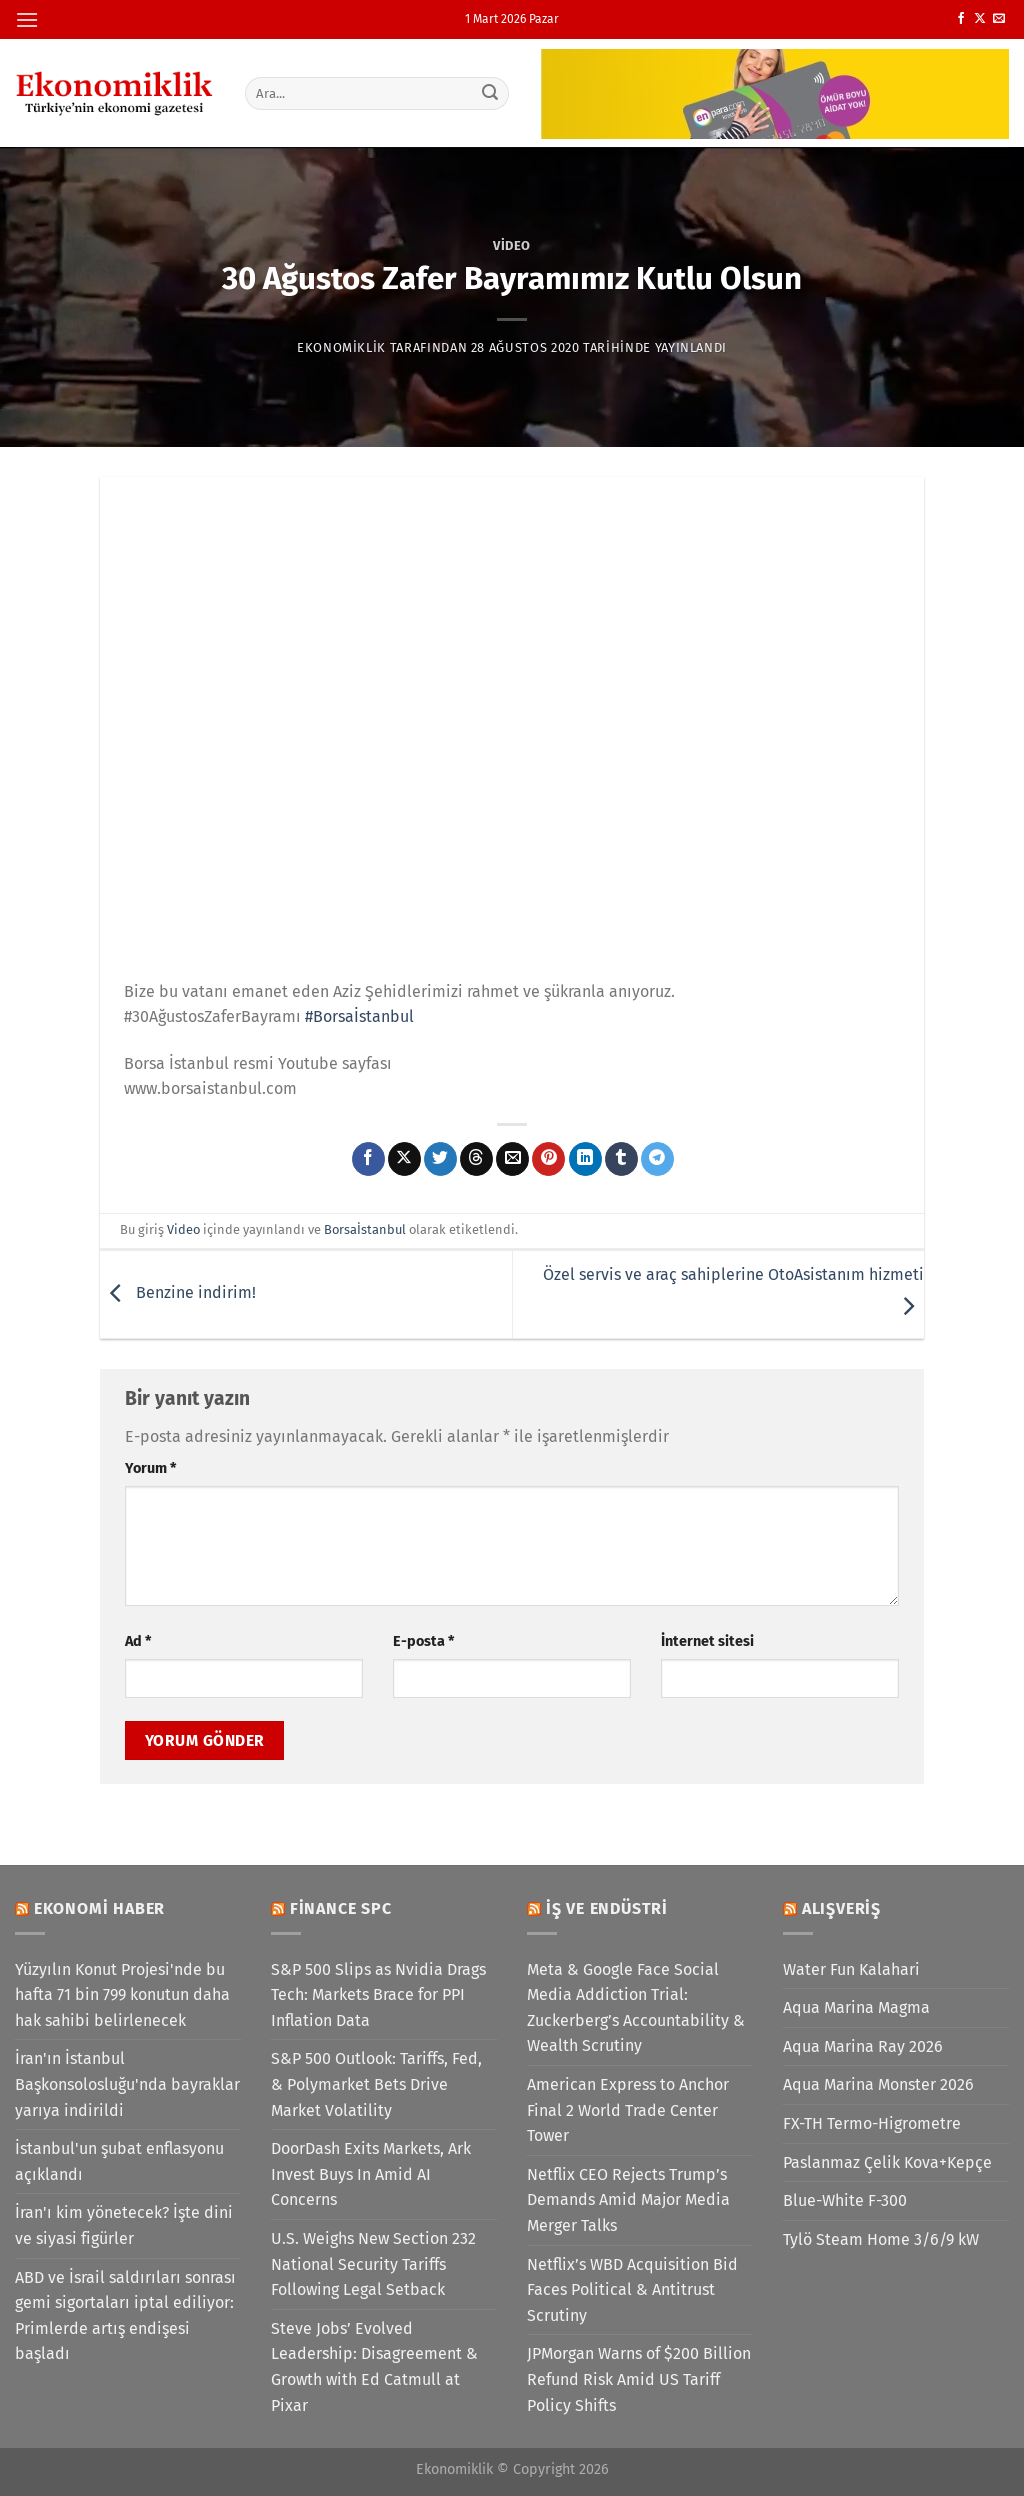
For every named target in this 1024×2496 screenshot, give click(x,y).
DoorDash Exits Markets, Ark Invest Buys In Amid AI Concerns (371, 2174)
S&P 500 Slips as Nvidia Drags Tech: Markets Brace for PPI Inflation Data (378, 1995)
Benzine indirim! (178, 1293)
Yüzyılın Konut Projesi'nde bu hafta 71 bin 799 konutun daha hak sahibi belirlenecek (122, 1995)
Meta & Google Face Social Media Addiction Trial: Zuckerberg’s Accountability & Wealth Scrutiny (636, 2008)
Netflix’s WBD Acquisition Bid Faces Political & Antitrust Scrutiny (632, 2290)
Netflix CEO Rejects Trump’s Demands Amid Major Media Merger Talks (628, 2200)
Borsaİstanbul (365, 1229)
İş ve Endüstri (607, 1908)
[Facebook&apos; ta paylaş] (368, 1159)
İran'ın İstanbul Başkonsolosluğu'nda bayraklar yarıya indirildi (127, 2084)
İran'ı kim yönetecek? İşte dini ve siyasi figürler (124, 2225)
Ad (138, 1641)
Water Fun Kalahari (851, 1969)
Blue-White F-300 (845, 2200)
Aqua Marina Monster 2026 (878, 2084)
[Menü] (27, 19)
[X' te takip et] (980, 19)
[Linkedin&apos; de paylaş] (585, 1159)
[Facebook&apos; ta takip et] (961, 19)
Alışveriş (841, 1908)
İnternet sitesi (707, 1641)
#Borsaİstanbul (359, 1016)
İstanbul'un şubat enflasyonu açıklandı (119, 2161)
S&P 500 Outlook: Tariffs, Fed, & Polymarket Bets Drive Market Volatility (376, 2084)
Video (512, 245)
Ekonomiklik (341, 347)
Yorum (150, 1468)
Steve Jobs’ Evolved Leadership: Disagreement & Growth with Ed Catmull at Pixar (374, 2367)
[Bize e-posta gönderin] (999, 19)
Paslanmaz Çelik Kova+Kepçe (887, 2162)
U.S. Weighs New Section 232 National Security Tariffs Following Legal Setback (373, 2264)
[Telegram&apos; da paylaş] (657, 1159)
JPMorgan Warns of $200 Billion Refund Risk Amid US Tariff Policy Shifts (639, 2379)
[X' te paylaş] (404, 1159)
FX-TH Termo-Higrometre (872, 2123)
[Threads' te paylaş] (476, 1159)
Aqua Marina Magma (856, 2007)
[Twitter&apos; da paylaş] (440, 1159)
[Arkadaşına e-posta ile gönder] (512, 1159)
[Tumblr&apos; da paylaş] (621, 1159)
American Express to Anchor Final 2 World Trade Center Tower (628, 2110)
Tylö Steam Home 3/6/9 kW (881, 2239)
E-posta (423, 1641)
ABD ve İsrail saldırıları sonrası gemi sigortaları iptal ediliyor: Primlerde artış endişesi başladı (125, 2316)
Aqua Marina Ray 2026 (863, 2046)
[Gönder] (490, 93)
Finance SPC (341, 1908)
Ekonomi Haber (99, 1908)
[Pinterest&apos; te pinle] (548, 1159)
